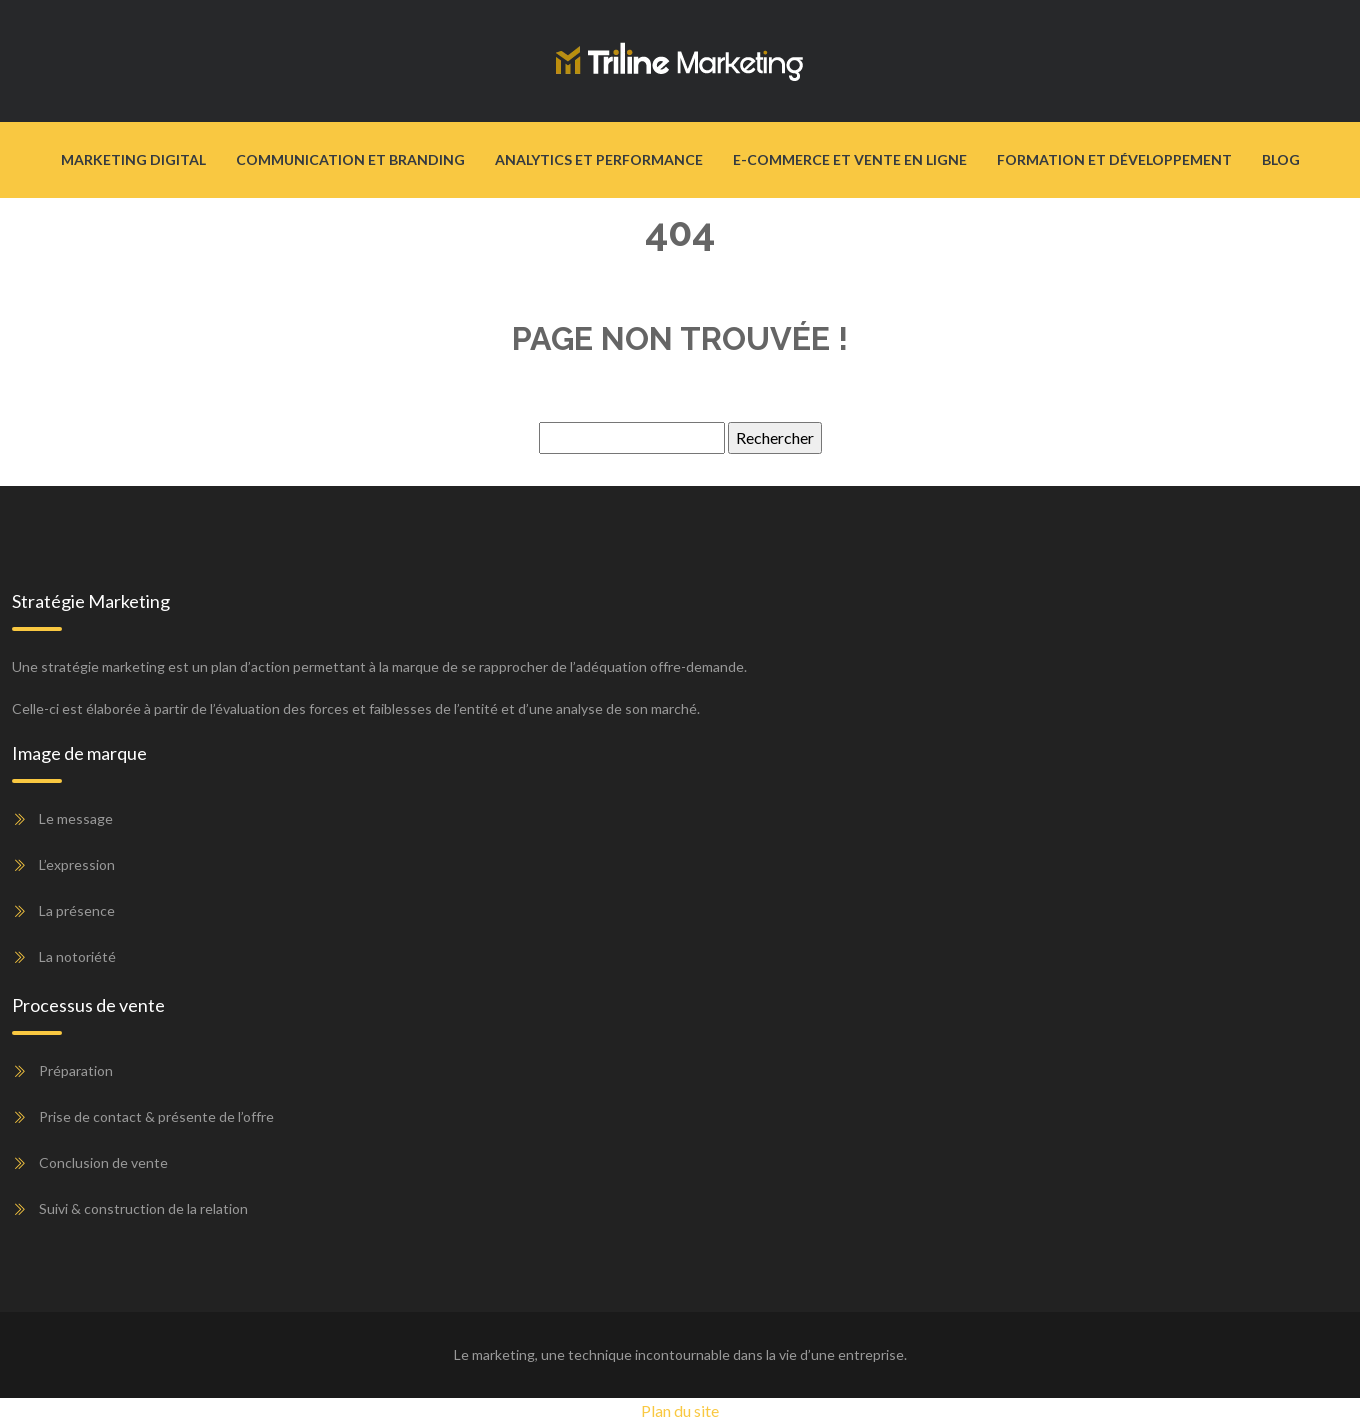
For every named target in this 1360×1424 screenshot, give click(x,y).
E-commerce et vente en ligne (850, 159)
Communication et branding (350, 159)
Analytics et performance (599, 159)
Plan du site (680, 1410)
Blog (1281, 159)
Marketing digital (133, 159)
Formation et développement (1114, 159)
